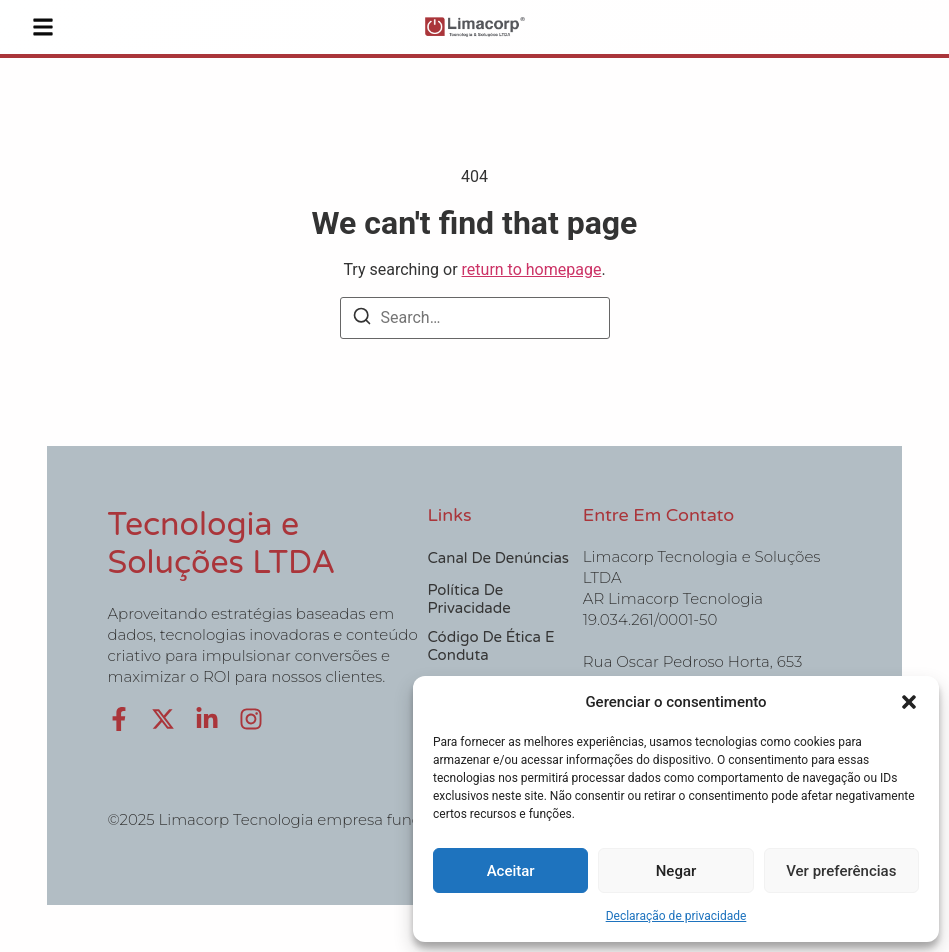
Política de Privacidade (468, 599)
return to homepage (532, 269)
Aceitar (511, 871)
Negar (676, 871)
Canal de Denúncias (498, 558)
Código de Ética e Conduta (490, 646)
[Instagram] (251, 719)
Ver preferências (841, 871)
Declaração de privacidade (676, 916)
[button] (909, 702)
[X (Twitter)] (163, 719)
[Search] (362, 319)
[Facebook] (119, 719)
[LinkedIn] (207, 719)
